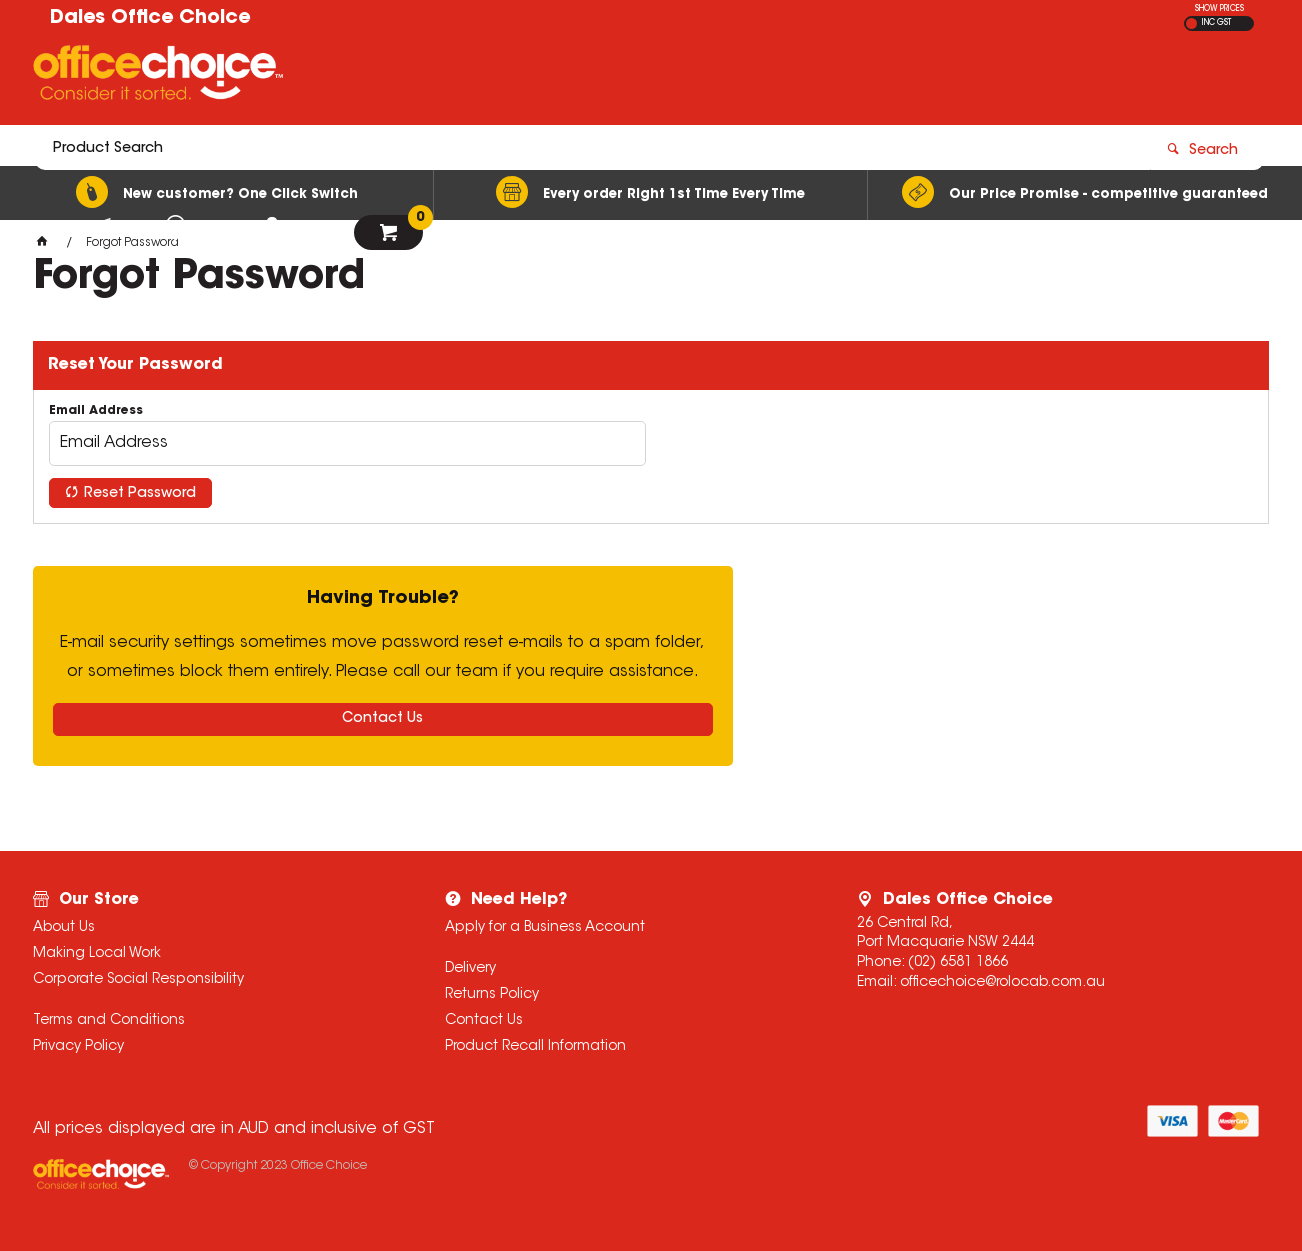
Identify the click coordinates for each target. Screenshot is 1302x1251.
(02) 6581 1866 (958, 963)
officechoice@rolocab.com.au (1002, 983)
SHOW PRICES (1219, 9)
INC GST (1216, 23)
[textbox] (534, 77)
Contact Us (382, 719)
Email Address (96, 411)
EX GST (1191, 23)
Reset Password (140, 494)
